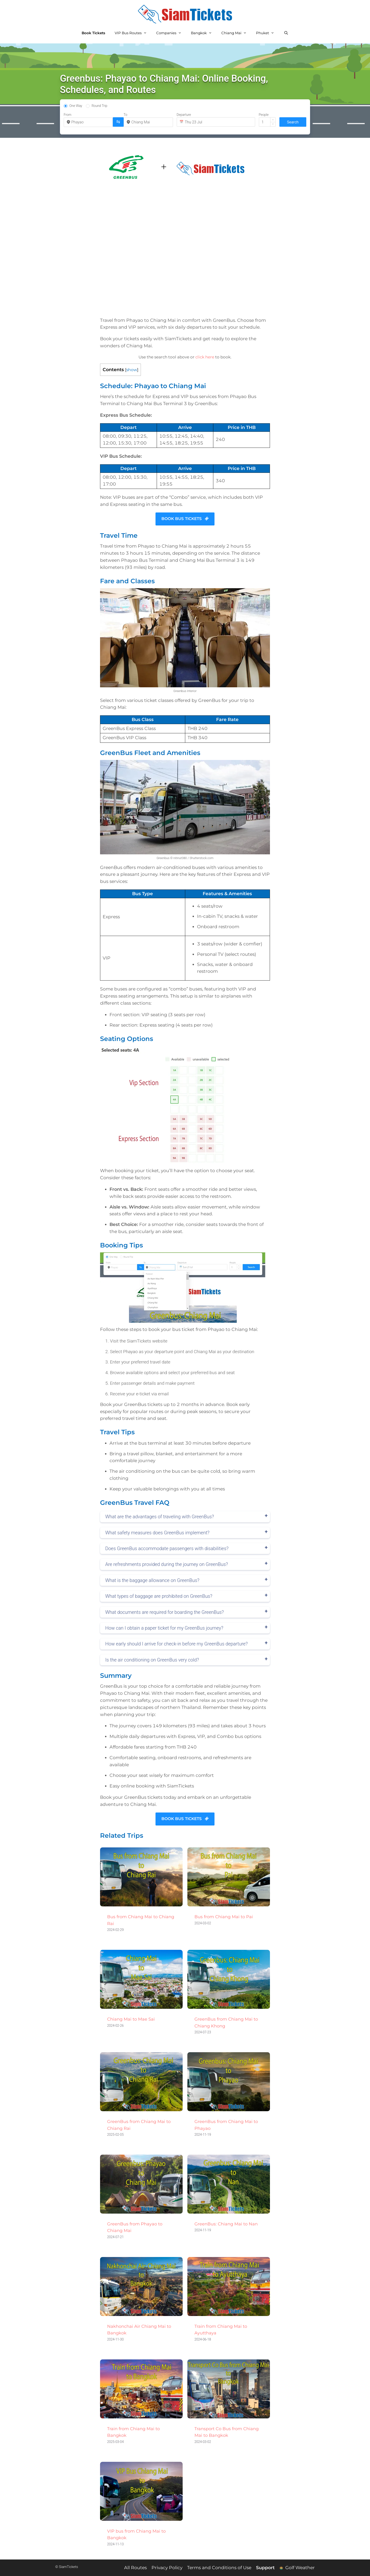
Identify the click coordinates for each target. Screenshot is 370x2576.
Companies (171, 33)
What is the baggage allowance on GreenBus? (152, 1580)
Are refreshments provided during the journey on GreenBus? (166, 1564)
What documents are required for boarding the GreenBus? (164, 1612)
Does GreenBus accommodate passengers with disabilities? (166, 1548)
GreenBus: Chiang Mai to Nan (226, 2224)
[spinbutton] (267, 121)
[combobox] (90, 122)
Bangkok (204, 33)
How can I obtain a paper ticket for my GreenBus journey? (164, 1628)
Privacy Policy (166, 2567)
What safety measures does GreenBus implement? (157, 1533)
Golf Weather (297, 2567)
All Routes (135, 2567)
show (131, 369)
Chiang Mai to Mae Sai (131, 2019)
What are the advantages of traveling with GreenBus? (159, 1516)
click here (204, 357)
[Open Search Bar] (286, 33)
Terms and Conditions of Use (219, 2567)
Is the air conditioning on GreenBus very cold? (152, 1660)
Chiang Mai (236, 33)
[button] (272, 119)
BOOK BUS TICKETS (185, 518)
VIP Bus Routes (133, 33)
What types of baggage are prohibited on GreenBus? (158, 1596)
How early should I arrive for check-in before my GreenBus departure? (176, 1644)
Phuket (267, 33)
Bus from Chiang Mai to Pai (223, 1916)
